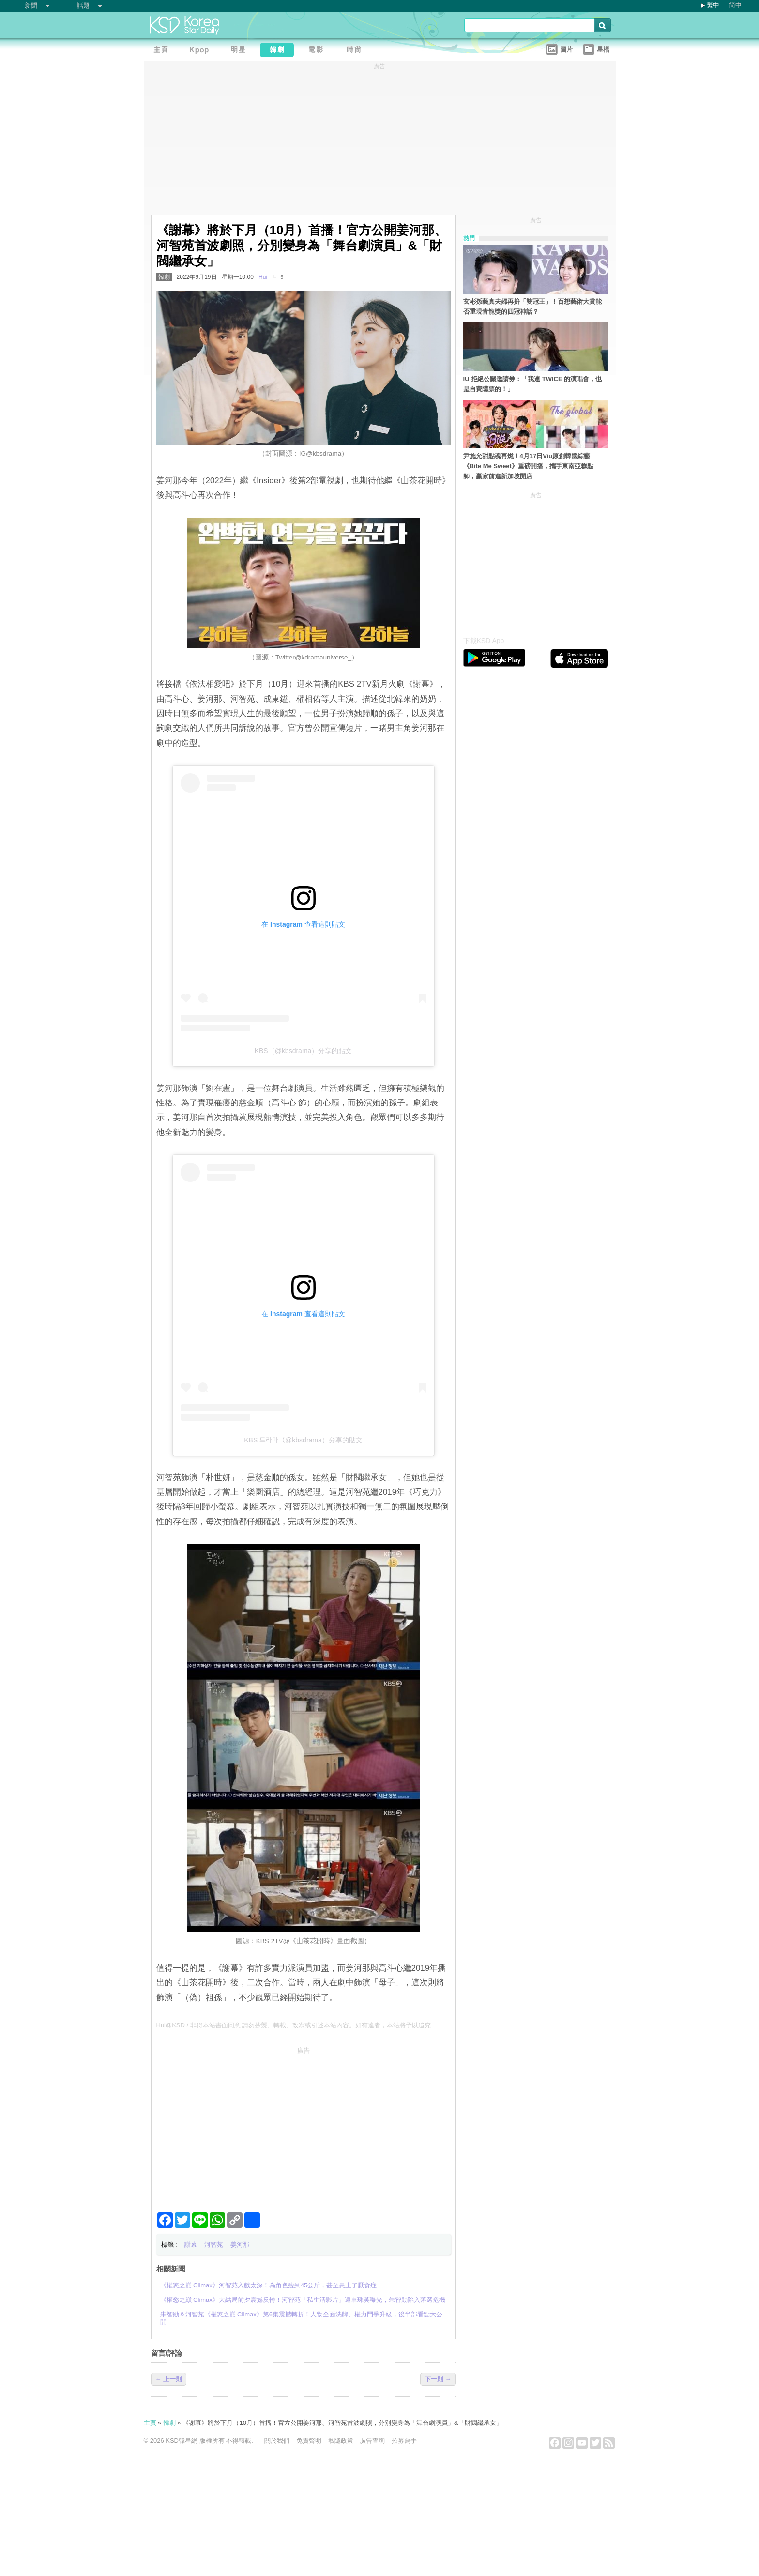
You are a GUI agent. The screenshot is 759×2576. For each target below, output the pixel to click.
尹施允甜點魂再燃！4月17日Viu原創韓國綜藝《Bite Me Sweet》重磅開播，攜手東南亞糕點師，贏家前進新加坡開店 (528, 466)
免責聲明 (308, 2440)
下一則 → (438, 2379)
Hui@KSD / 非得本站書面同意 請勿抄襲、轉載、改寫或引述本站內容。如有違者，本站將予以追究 (293, 2025)
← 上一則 (168, 2379)
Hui (262, 277)
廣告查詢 (372, 2440)
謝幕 (190, 2244)
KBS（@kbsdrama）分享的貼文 (303, 1051)
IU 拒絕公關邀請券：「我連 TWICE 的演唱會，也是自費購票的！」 (532, 384)
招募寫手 (404, 2440)
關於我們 (276, 2440)
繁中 (713, 5)
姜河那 (239, 2244)
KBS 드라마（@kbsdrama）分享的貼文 (303, 1440)
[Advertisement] (303, 2125)
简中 (735, 5)
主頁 (150, 2422)
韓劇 (164, 277)
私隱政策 (340, 2440)
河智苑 (213, 2244)
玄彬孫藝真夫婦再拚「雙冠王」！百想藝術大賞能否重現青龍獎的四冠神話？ (532, 306)
